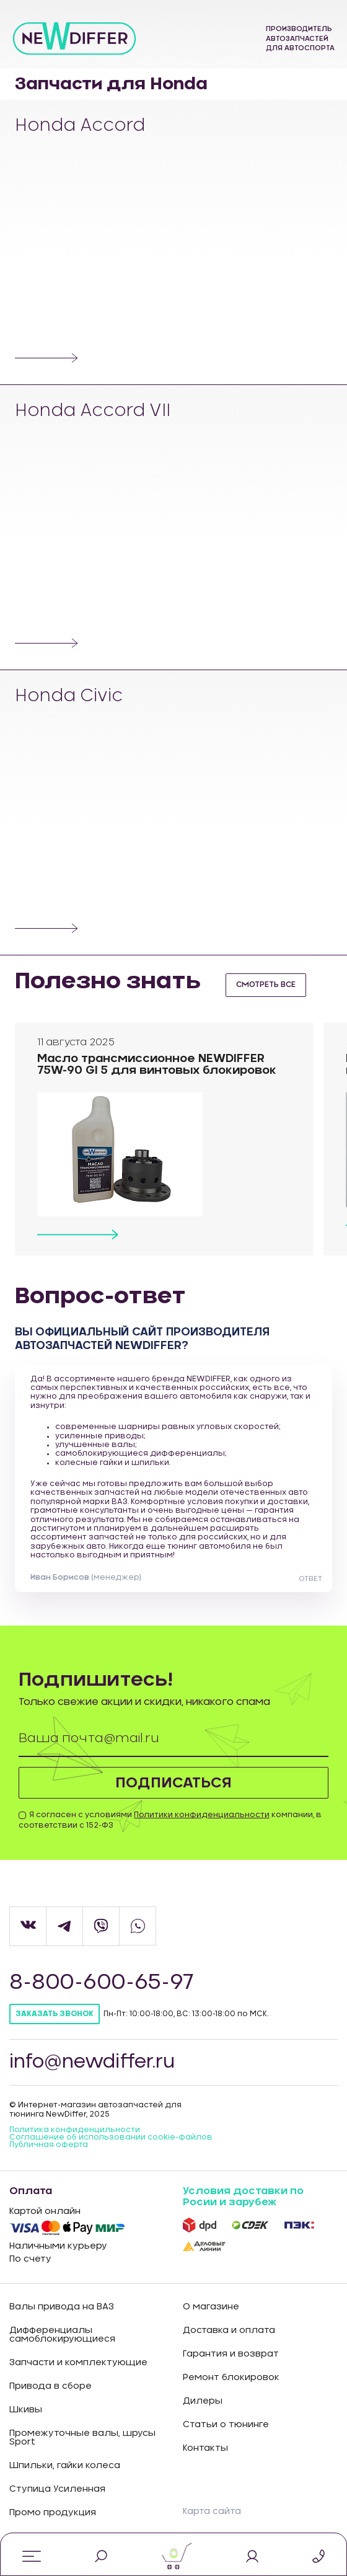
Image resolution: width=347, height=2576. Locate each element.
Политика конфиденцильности (74, 2130)
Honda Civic (70, 697)
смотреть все (266, 984)
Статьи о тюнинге (226, 2425)
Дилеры (202, 2401)
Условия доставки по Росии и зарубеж (243, 2197)
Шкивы (25, 2410)
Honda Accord (81, 126)
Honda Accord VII (94, 412)
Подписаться (173, 1783)
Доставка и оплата (229, 2331)
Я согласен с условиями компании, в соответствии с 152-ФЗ (170, 1821)
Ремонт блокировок (231, 2378)
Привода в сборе (50, 2387)
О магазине (211, 2307)
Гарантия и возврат (231, 2354)
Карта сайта (212, 2512)
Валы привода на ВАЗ (61, 2307)
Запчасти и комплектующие (78, 2363)
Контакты (205, 2449)
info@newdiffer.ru (93, 2063)
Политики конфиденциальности (202, 1815)
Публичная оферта (48, 2145)
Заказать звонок (54, 2015)
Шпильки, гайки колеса (64, 2466)
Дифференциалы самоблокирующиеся (62, 2335)
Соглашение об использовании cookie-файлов (111, 2137)
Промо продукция (52, 2513)
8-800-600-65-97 (102, 1983)
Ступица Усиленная (57, 2489)
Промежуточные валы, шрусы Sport (82, 2438)
